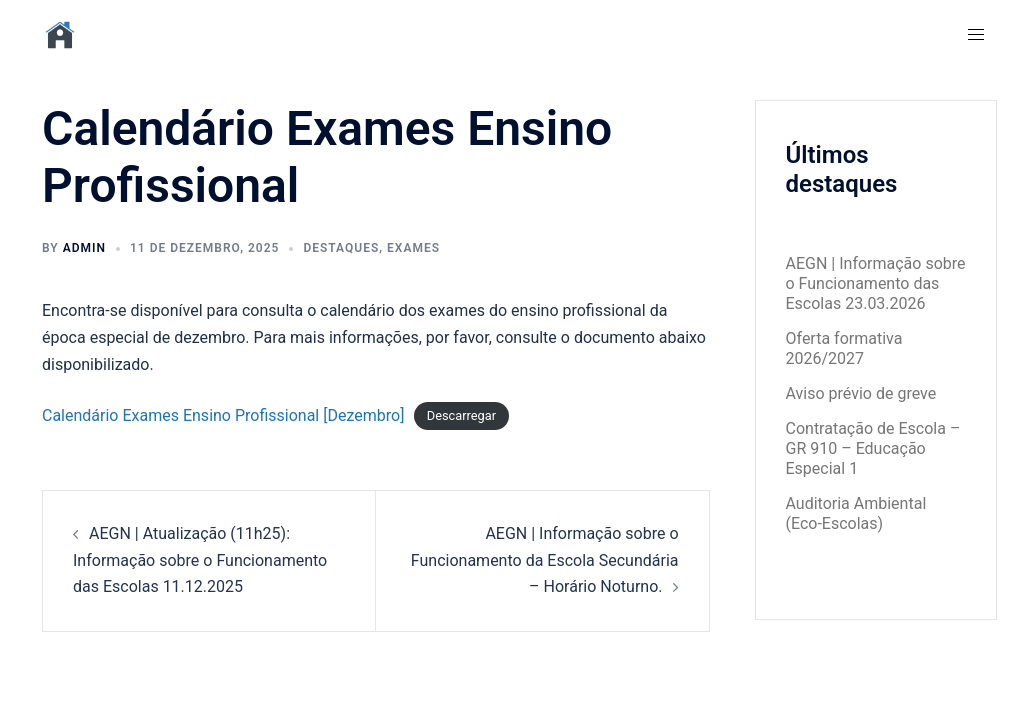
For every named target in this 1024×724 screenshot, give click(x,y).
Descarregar (461, 416)
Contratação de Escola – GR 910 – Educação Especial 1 (873, 448)
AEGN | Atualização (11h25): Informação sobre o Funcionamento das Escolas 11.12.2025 (200, 560)
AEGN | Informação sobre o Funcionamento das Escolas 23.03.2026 (876, 283)
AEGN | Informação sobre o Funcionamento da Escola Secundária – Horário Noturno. (545, 560)
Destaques (341, 248)
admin (84, 248)
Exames (413, 248)
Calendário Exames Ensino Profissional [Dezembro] (223, 415)
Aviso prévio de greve (861, 393)
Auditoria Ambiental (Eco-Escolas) (856, 513)
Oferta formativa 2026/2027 (844, 348)
